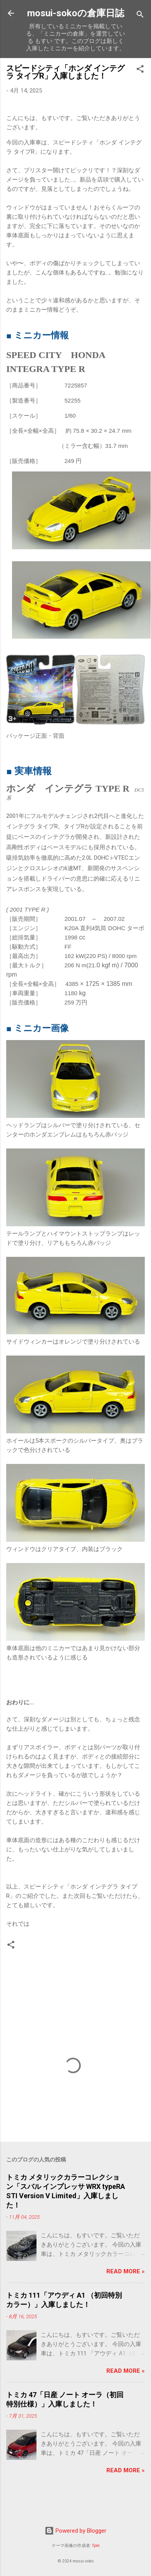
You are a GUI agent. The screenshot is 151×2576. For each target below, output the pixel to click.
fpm (96, 2545)
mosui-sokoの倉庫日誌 (75, 13)
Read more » (125, 2271)
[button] (140, 70)
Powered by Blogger (75, 2530)
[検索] (140, 15)
